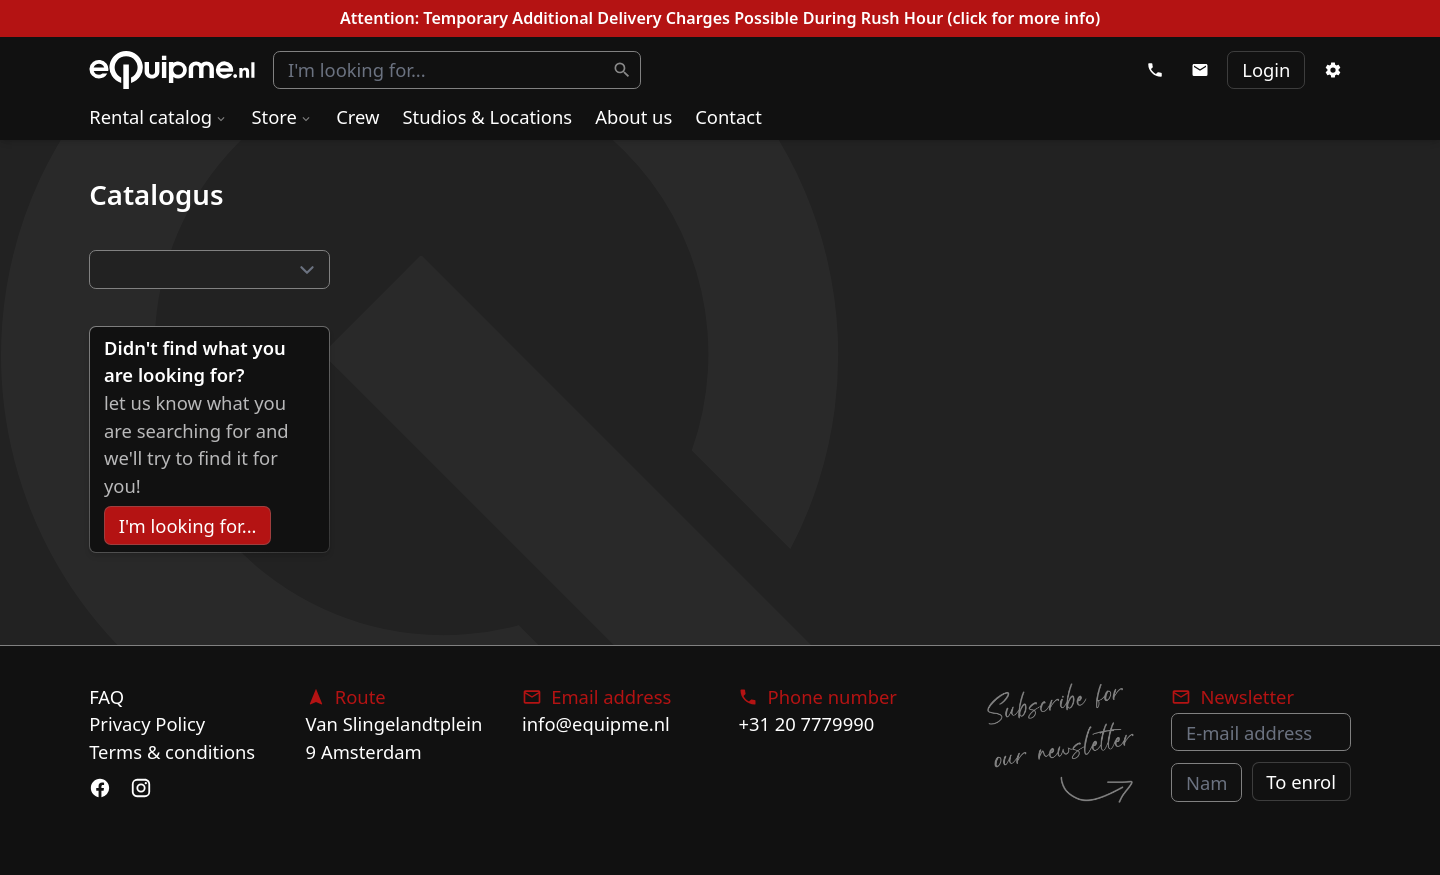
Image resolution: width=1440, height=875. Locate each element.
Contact (728, 116)
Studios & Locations (487, 116)
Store (282, 116)
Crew (357, 116)
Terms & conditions (172, 751)
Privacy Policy (147, 723)
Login (1266, 69)
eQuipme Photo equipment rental (172, 70)
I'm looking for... (188, 525)
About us (633, 116)
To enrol (1301, 781)
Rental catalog (158, 116)
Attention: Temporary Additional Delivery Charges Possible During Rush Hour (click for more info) (720, 18)
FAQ (106, 696)
